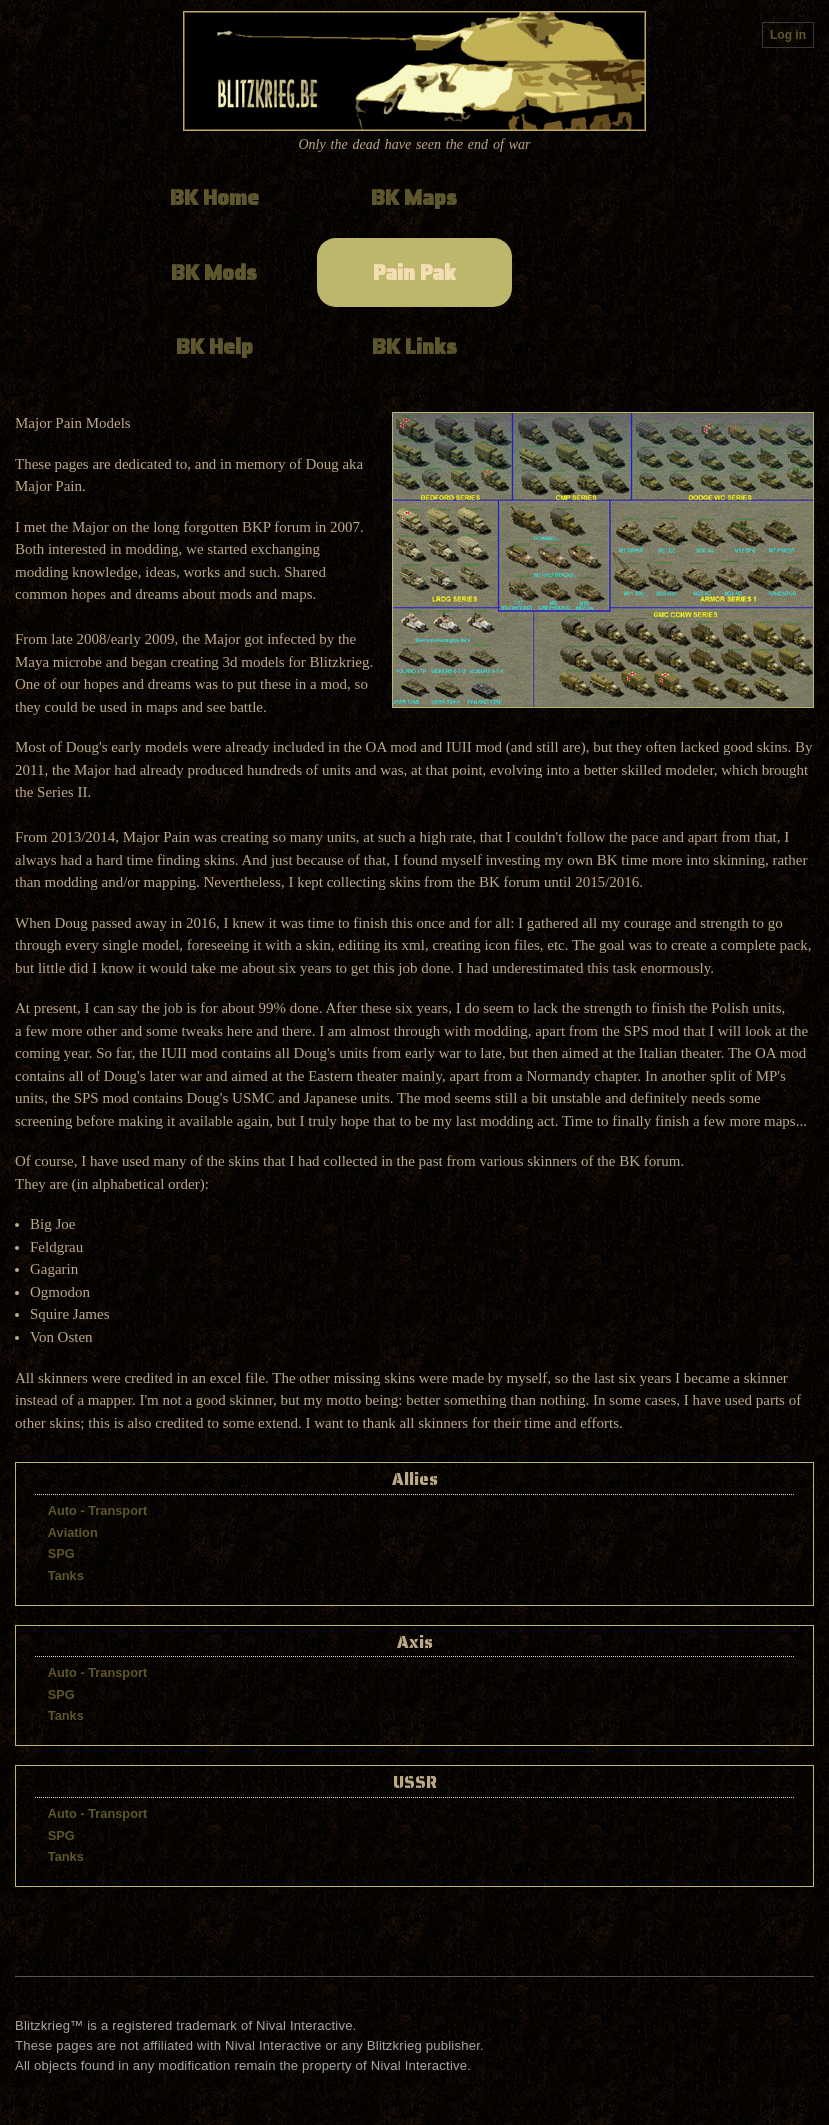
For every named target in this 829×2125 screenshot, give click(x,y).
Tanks (66, 1575)
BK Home (214, 197)
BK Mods (214, 272)
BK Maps (414, 197)
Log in (788, 35)
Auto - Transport (97, 1510)
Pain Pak (414, 272)
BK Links (414, 346)
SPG (61, 1553)
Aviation (73, 1532)
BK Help (214, 346)
